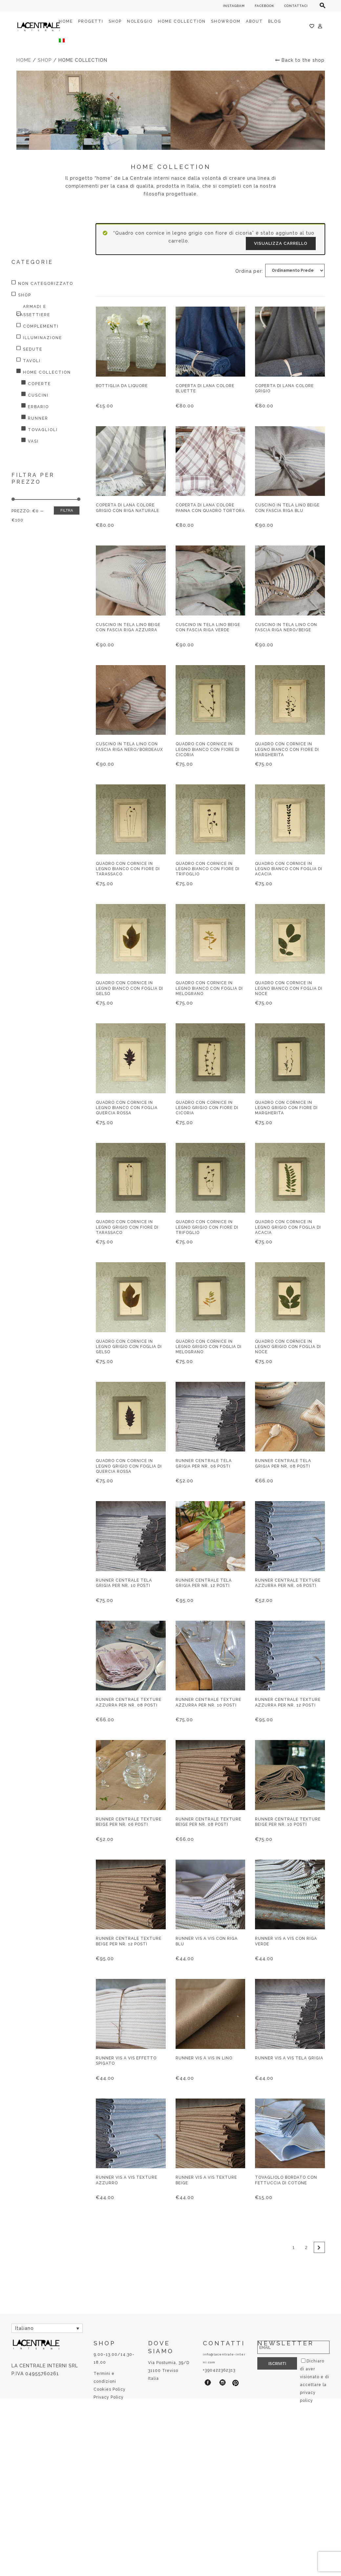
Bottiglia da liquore (122, 385)
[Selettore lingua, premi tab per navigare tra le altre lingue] (47, 2328)
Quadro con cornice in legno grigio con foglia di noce (288, 1346)
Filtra (66, 510)
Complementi (41, 326)
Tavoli (32, 361)
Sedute (32, 349)
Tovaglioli (43, 430)
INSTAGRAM (234, 6)
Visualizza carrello (281, 243)
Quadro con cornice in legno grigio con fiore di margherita (286, 1107)
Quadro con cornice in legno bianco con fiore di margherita (287, 749)
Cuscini (38, 395)
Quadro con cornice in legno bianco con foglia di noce (288, 988)
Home (23, 60)
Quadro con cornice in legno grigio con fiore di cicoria (207, 1107)
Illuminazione (42, 338)
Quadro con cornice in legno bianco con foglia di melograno (209, 988)
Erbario (38, 407)
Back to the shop (300, 60)
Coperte (39, 384)
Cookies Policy (110, 2389)
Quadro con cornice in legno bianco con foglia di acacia (288, 868)
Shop (45, 60)
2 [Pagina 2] (306, 2247)
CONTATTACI (296, 6)
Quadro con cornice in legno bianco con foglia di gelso (129, 988)
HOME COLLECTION (47, 372)
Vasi (33, 441)
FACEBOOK (264, 6)
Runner (38, 418)
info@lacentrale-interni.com (224, 2358)
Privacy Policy (109, 2397)
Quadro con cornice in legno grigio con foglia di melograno (209, 1346)
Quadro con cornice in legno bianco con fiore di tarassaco (128, 868)
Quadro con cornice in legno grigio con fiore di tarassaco (127, 1227)
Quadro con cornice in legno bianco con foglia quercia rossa (127, 1107)
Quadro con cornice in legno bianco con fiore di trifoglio (208, 868)
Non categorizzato (45, 283)
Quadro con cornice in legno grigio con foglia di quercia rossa (129, 1466)
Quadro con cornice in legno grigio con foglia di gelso (129, 1346)
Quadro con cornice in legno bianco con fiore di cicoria (208, 749)
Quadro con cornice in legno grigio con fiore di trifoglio (207, 1227)
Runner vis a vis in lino (204, 2058)
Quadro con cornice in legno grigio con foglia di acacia (288, 1227)
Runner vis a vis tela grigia (289, 2058)
